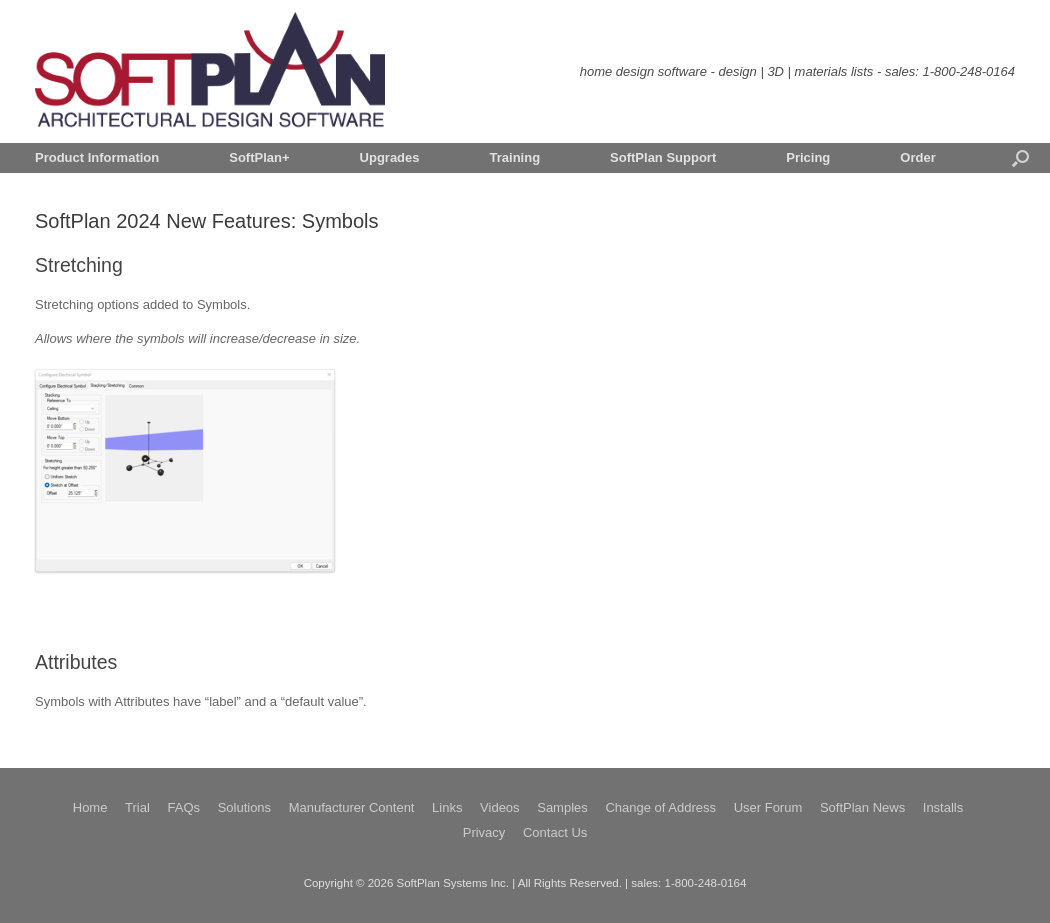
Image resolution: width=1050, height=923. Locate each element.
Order (917, 157)
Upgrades (390, 157)
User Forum (768, 807)
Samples (562, 807)
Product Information (97, 157)
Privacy (484, 832)
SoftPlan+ (259, 157)
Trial (137, 807)
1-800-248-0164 (968, 71)
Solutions (244, 807)
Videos (500, 807)
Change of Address (660, 807)
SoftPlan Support (663, 157)
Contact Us (555, 832)
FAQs (183, 807)
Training (515, 157)
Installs (943, 807)
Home (90, 807)
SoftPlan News (862, 807)
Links (447, 807)
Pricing (808, 157)
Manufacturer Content (352, 807)
